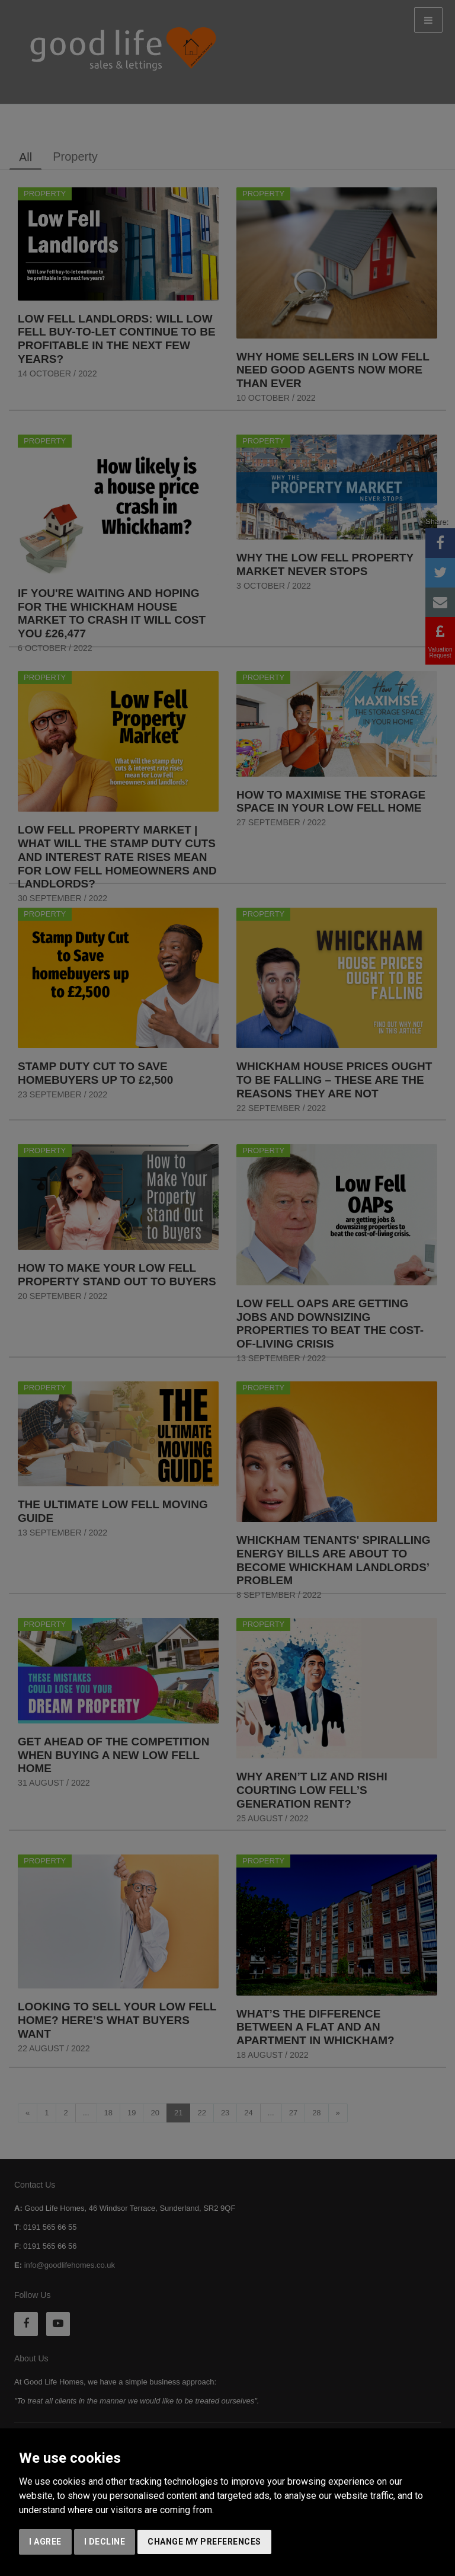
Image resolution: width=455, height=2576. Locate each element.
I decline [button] (105, 2541)
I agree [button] (45, 2541)
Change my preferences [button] (204, 2541)
